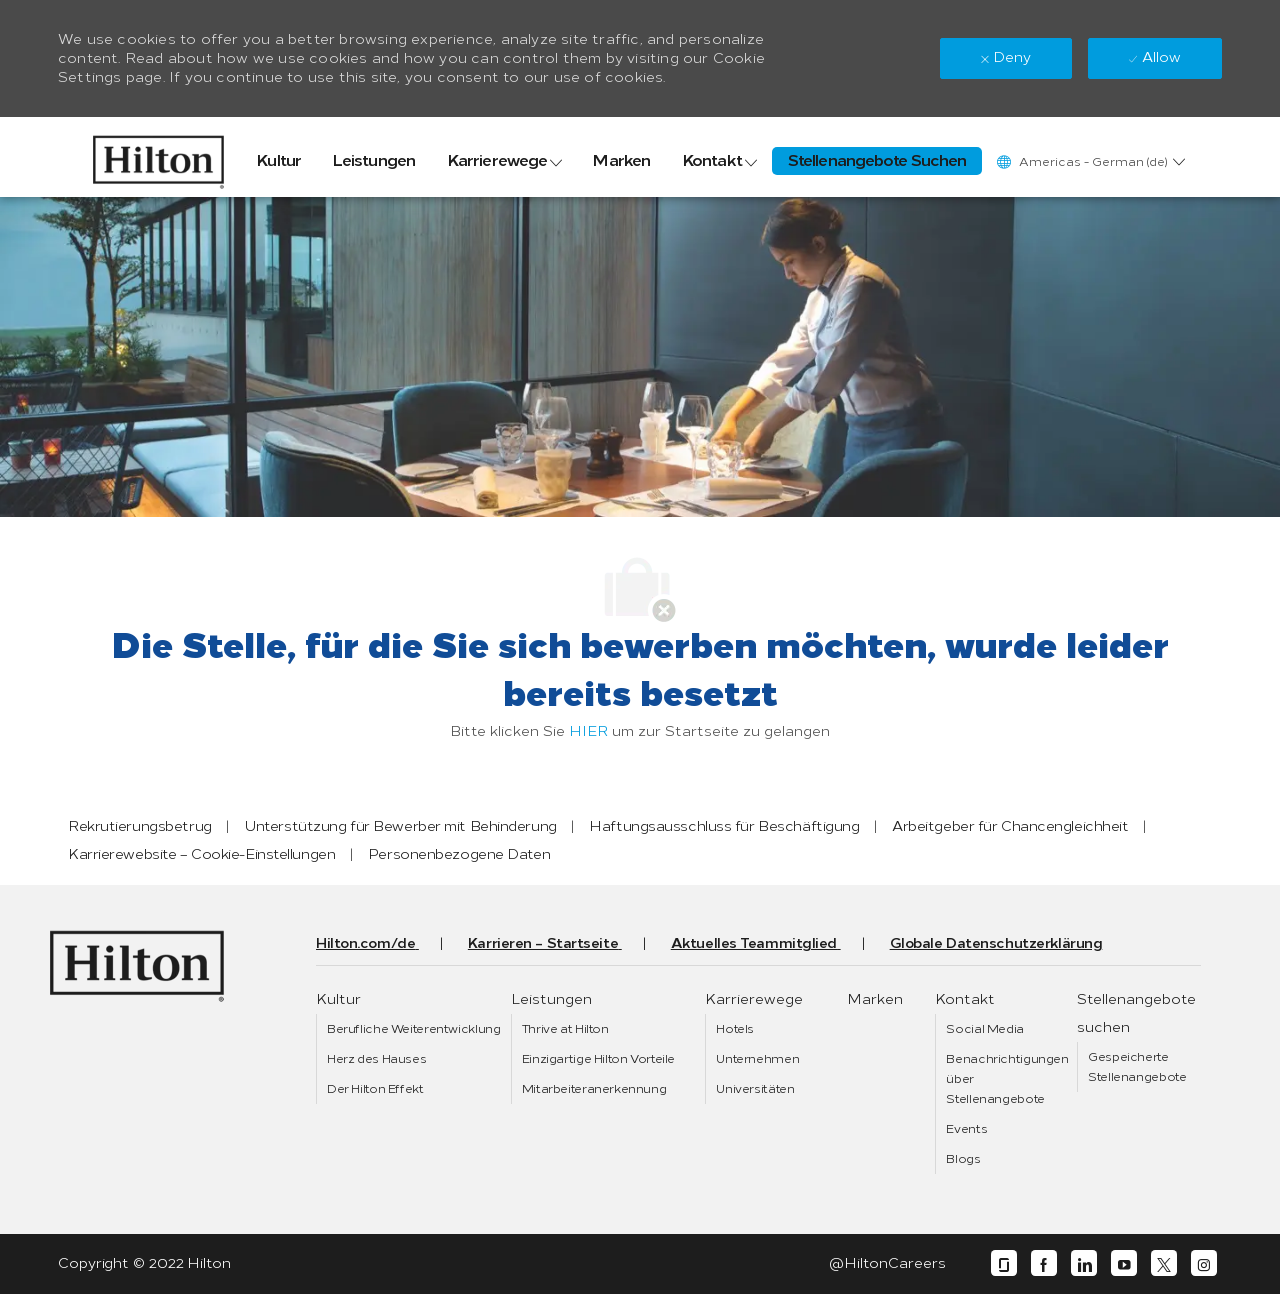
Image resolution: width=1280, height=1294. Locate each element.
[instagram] (1204, 1263)
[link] (158, 157)
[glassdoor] (1004, 1263)
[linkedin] (1084, 1263)
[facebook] (1044, 1263)
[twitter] (1164, 1263)
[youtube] (1124, 1263)
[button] (1090, 161)
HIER (588, 731)
